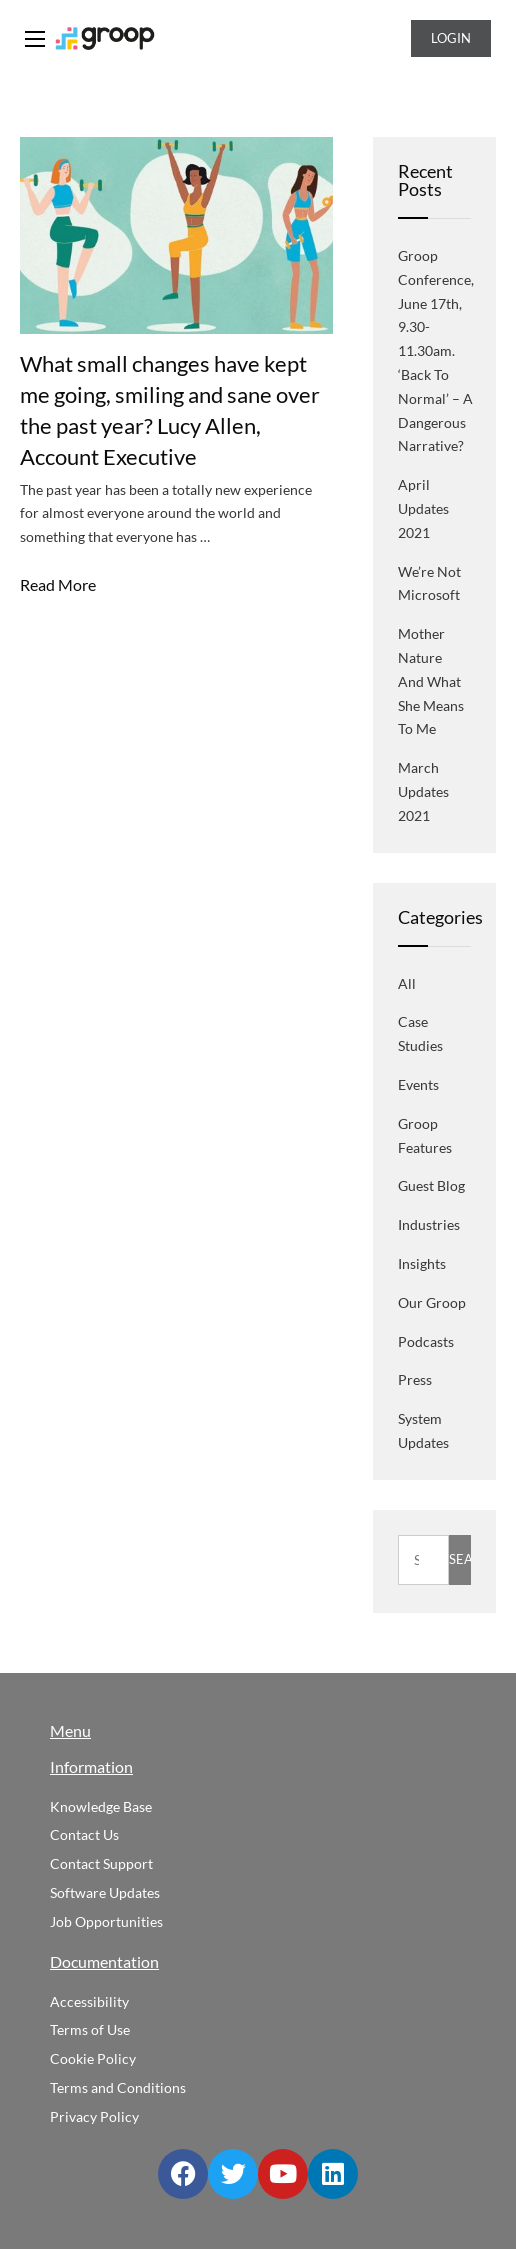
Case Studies (420, 1033)
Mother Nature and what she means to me (431, 681)
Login (451, 38)
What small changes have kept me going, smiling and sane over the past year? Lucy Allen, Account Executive (170, 409)
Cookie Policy (93, 2058)
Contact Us (84, 1834)
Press (415, 1379)
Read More (58, 584)
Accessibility (89, 2001)
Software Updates (105, 1892)
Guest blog (431, 1185)
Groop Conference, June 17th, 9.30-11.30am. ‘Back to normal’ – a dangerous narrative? (436, 350)
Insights (422, 1263)
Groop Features (425, 1135)
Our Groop (432, 1302)
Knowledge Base (101, 1806)
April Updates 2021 (423, 508)
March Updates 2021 (423, 791)
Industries (429, 1224)
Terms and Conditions (118, 2087)
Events (418, 1084)
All (407, 983)
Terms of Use (90, 2029)
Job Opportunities (106, 1921)
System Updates (423, 1430)
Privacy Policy (94, 2116)
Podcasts (426, 1341)
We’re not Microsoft (429, 583)
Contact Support (101, 1863)
